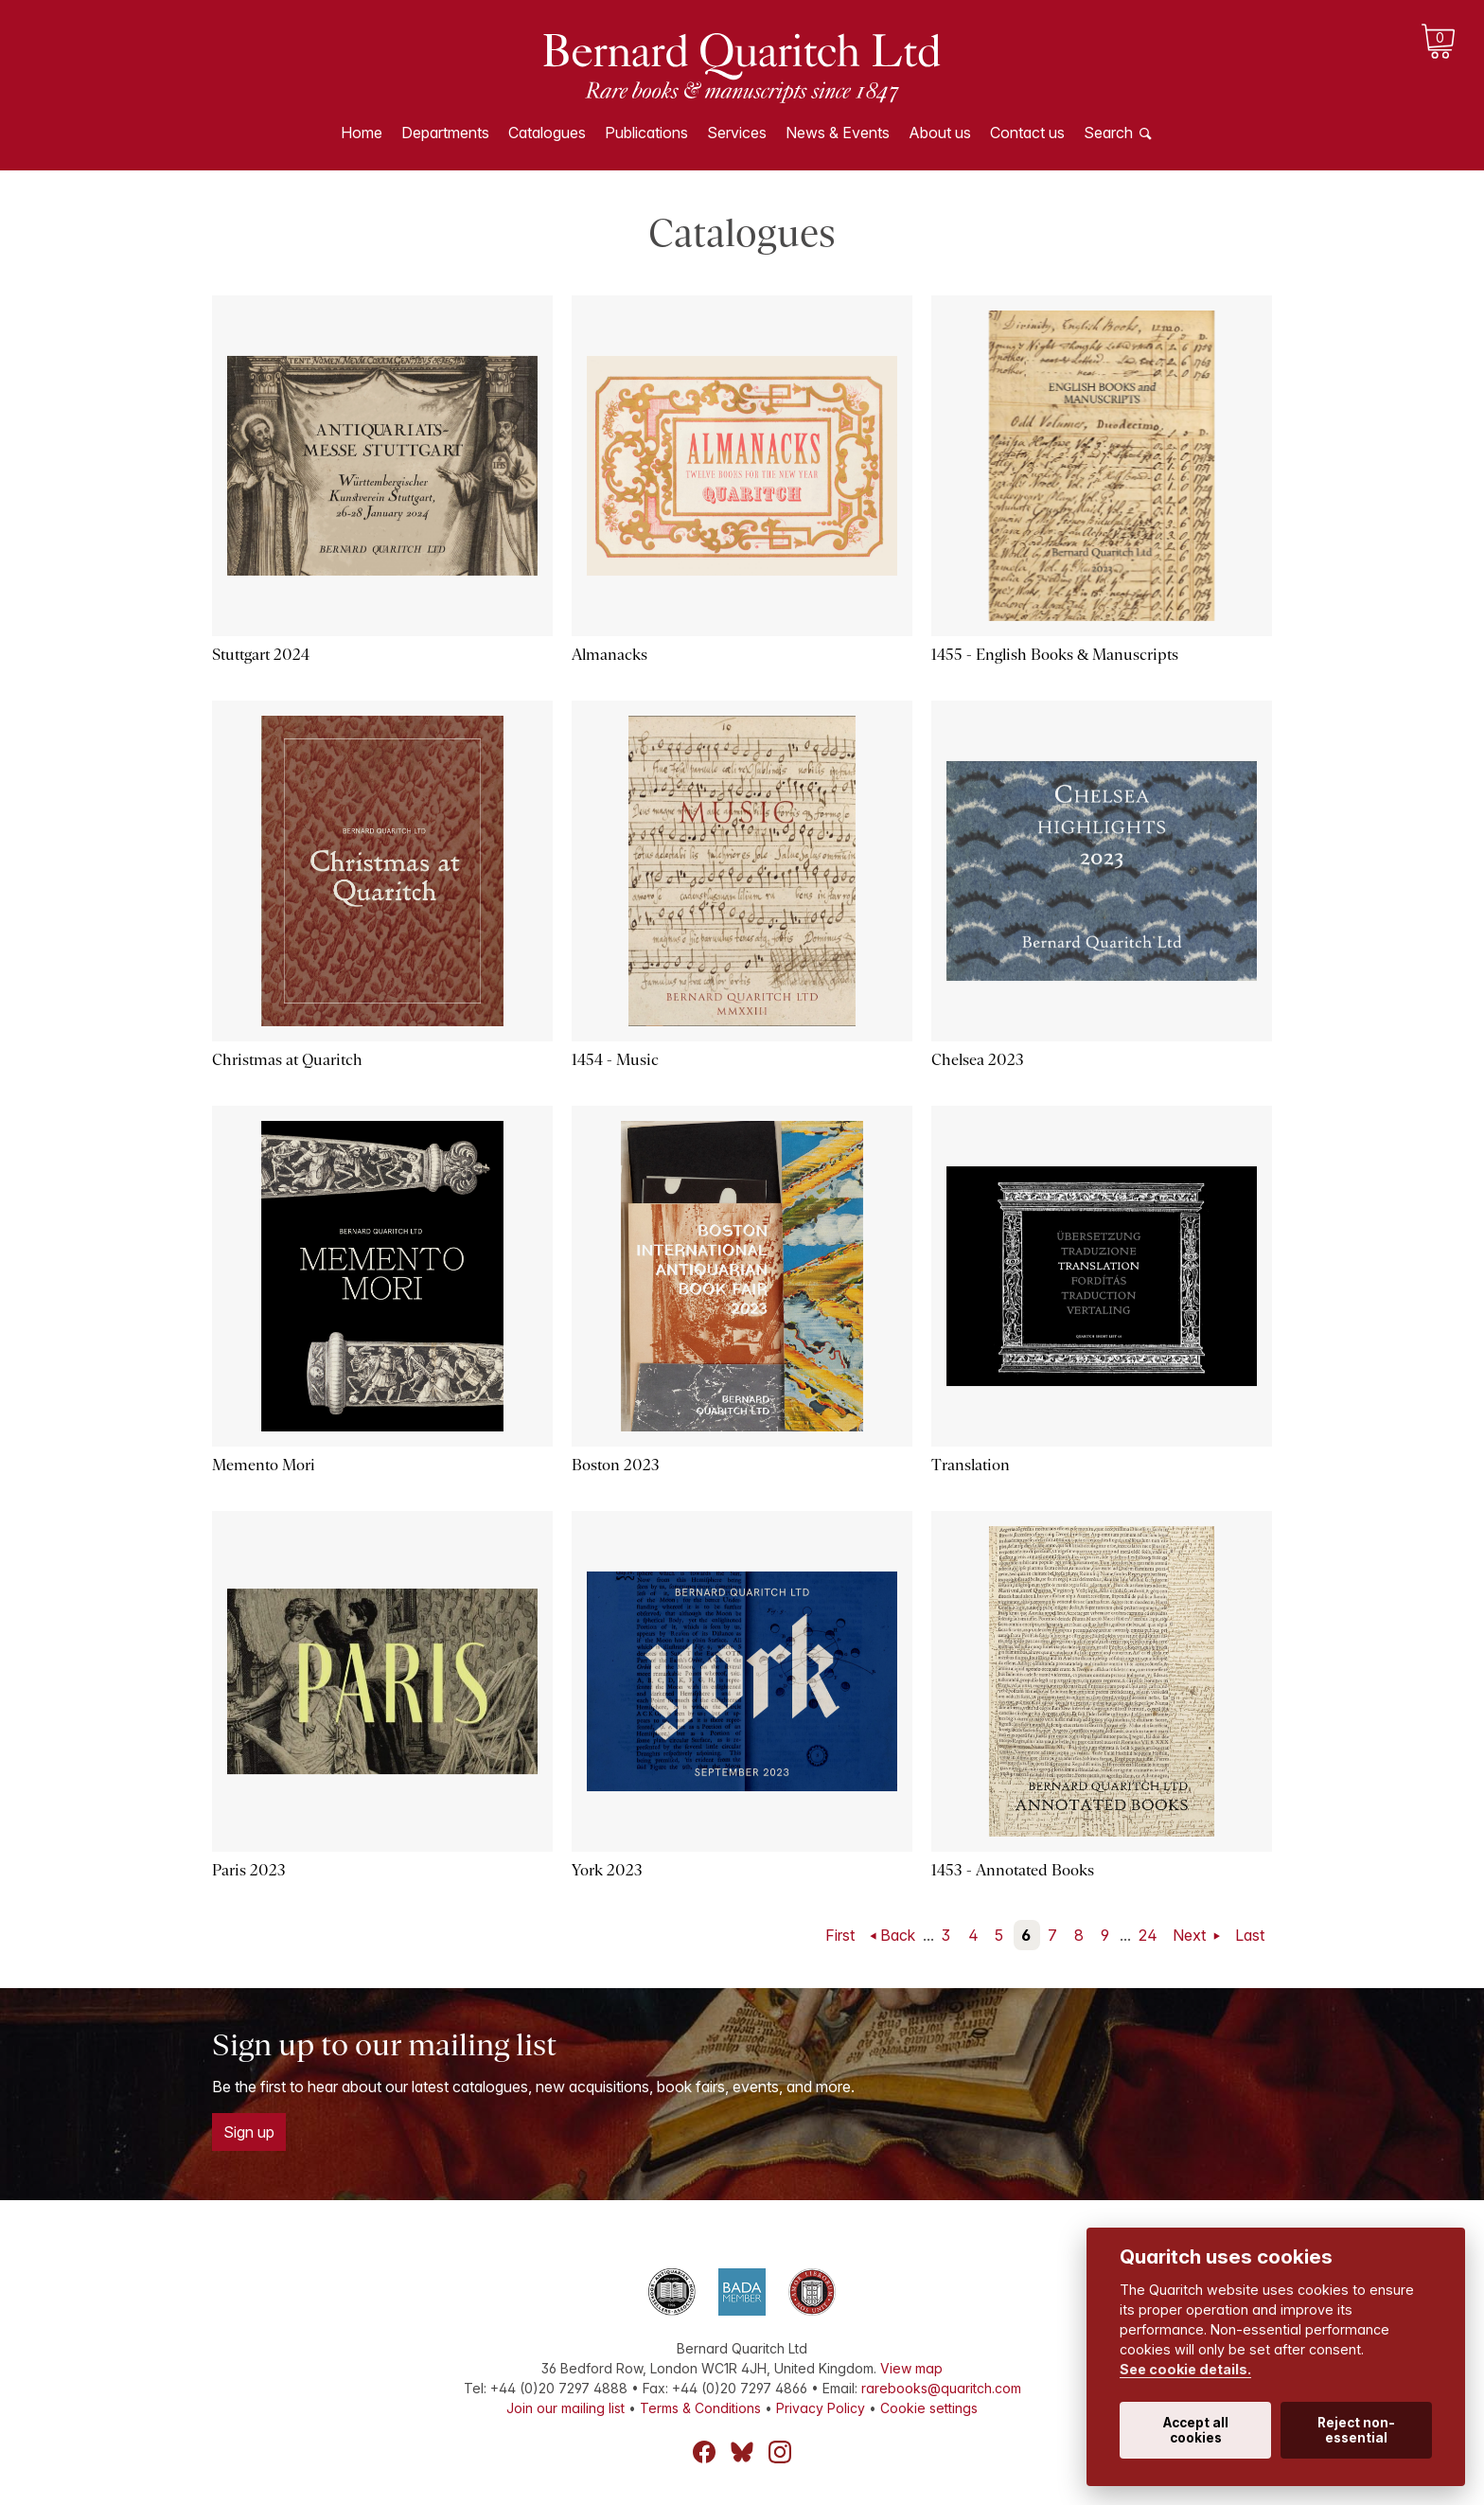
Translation (970, 1465)
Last (1249, 1935)
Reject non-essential (1356, 2430)
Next (1191, 1935)
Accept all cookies (1195, 2430)
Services (737, 132)
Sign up (248, 2132)
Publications (646, 132)
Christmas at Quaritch (287, 1060)
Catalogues (547, 132)
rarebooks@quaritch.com (941, 2388)
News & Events (838, 132)
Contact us (1027, 132)
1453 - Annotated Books (1012, 1870)
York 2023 (607, 1870)
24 (1148, 1935)
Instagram (779, 2452)
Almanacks (609, 655)
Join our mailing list (565, 2408)
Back (897, 1935)
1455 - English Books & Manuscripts (1054, 655)
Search (1108, 132)
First (840, 1935)
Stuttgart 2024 (260, 655)
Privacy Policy (820, 2408)
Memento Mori (263, 1465)
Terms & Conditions (700, 2408)
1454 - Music (615, 1060)
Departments (445, 132)
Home (361, 132)
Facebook (704, 2452)
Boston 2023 (616, 1465)
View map (911, 2368)
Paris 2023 (249, 1870)
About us (940, 132)
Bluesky (742, 2452)
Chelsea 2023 (977, 1060)
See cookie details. (1185, 2369)
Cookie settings (929, 2408)
